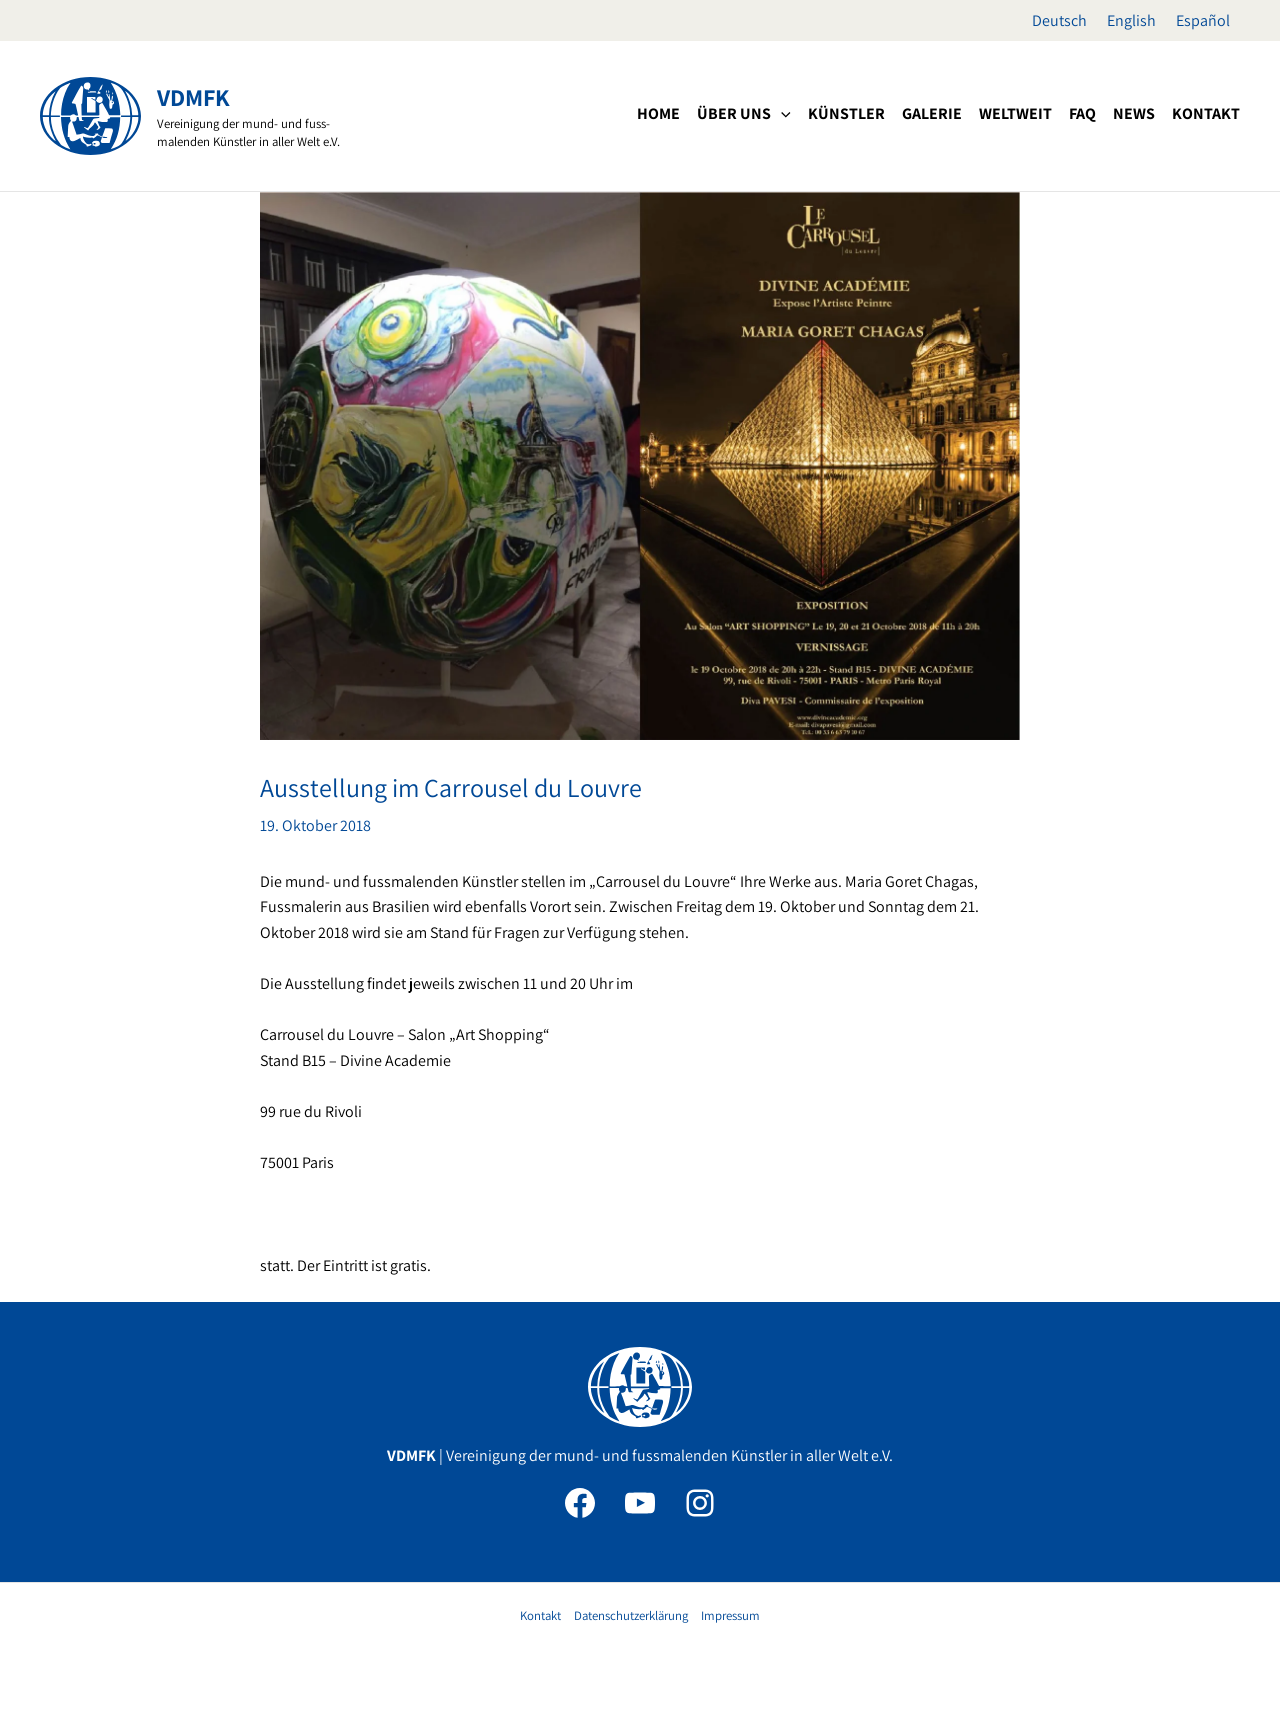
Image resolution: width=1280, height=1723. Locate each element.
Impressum (730, 1615)
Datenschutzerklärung (631, 1615)
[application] (781, 114)
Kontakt (540, 1615)
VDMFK (193, 97)
